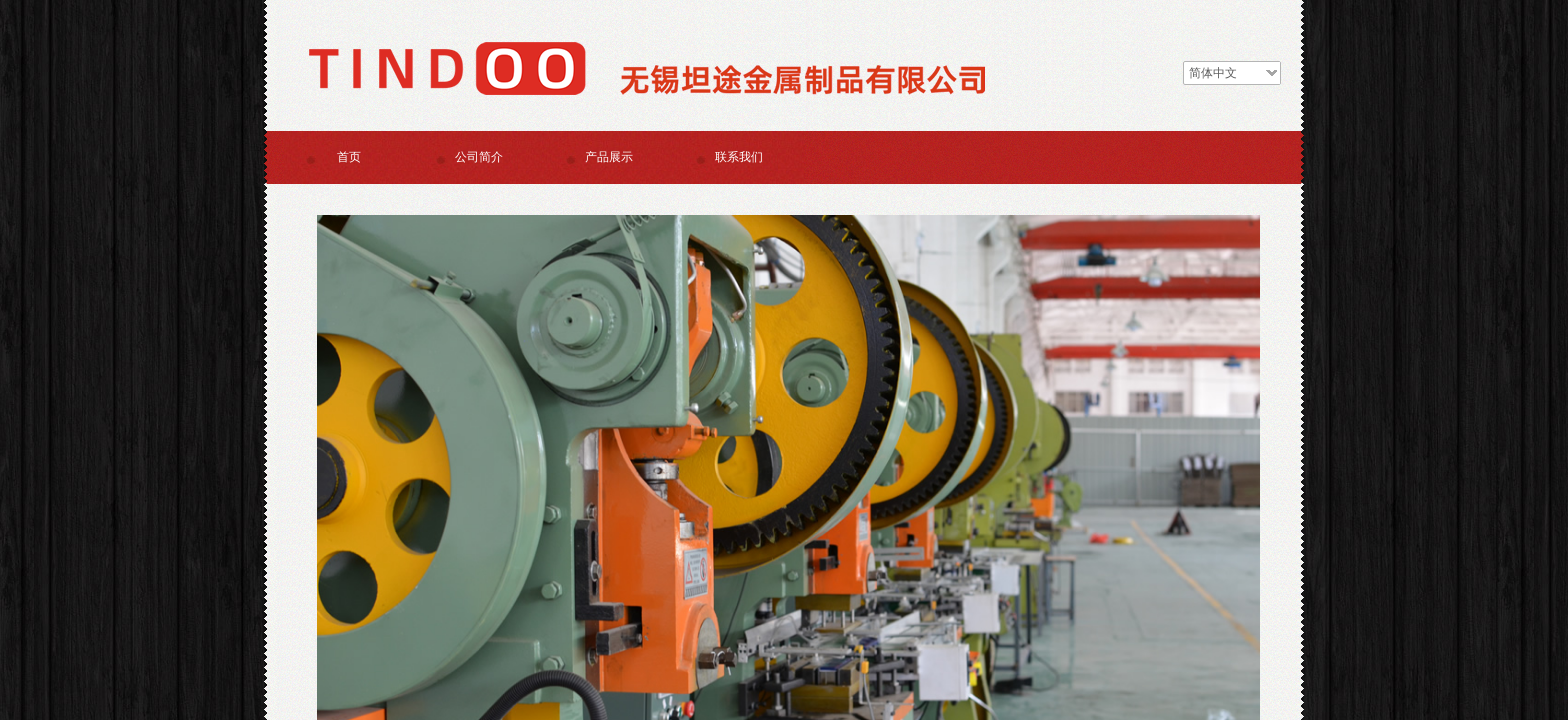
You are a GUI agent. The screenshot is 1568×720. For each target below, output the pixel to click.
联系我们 (739, 157)
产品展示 (609, 157)
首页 (349, 157)
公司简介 (479, 157)
